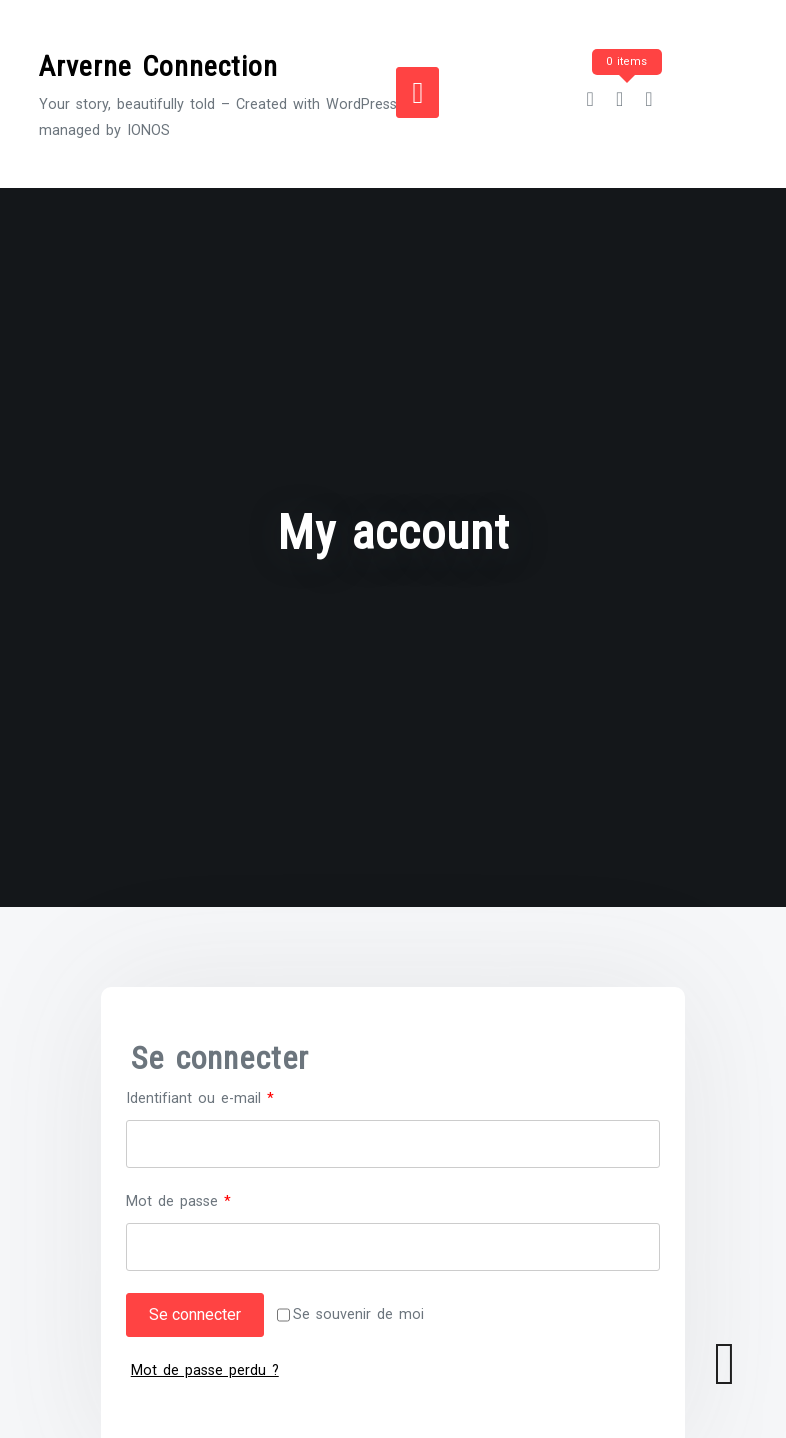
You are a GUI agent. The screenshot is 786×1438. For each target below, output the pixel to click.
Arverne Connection (158, 66)
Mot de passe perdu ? (205, 1370)
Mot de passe (213, 1199)
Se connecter (195, 1314)
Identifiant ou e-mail (234, 1096)
